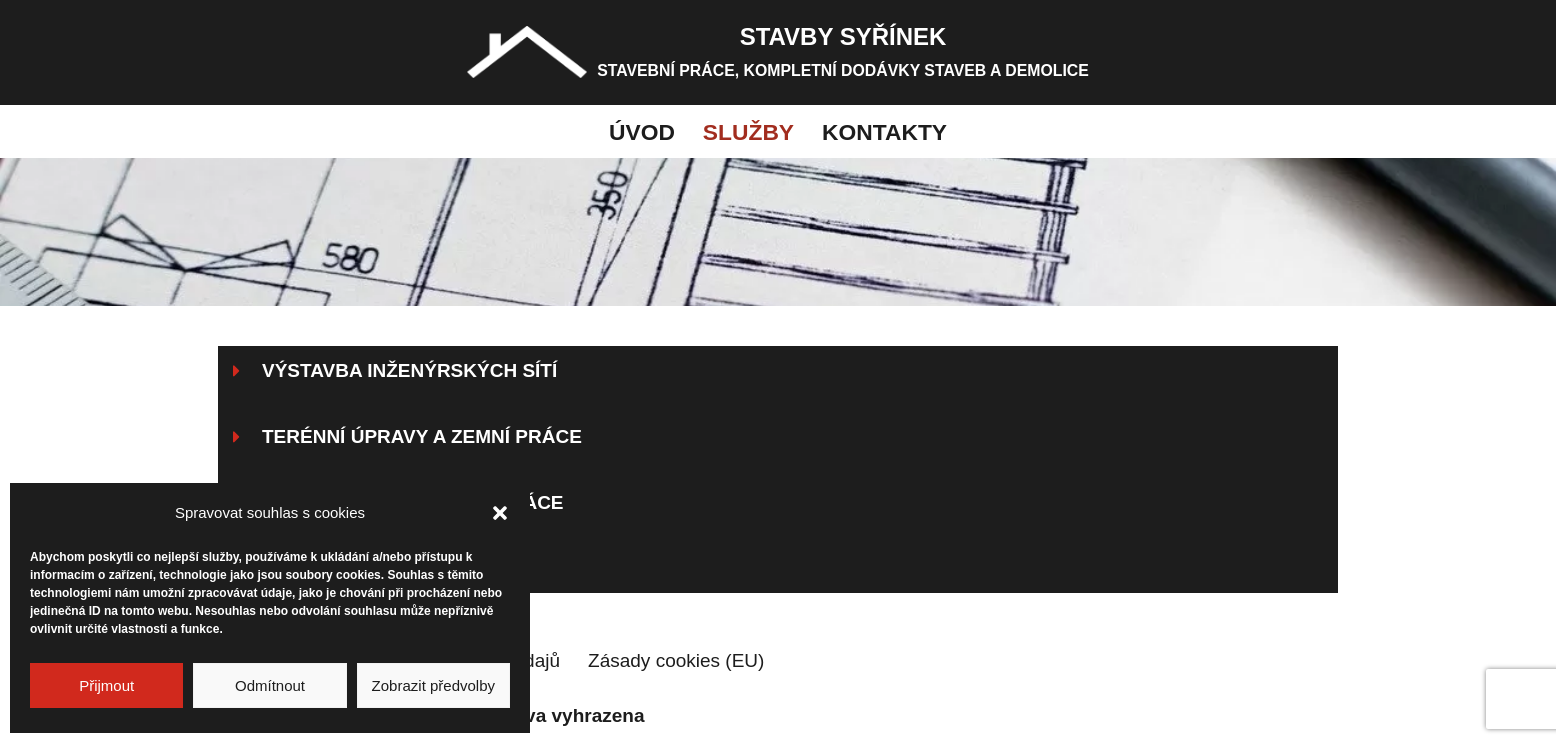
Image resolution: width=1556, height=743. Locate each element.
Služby (748, 132)
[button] (500, 513)
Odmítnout (270, 685)
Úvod (642, 132)
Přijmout (106, 685)
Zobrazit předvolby (433, 685)
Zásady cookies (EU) (676, 660)
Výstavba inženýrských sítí (409, 370)
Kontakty (884, 132)
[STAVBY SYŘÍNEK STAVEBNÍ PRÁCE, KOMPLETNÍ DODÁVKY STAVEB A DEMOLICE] (778, 52)
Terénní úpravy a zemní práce (422, 436)
